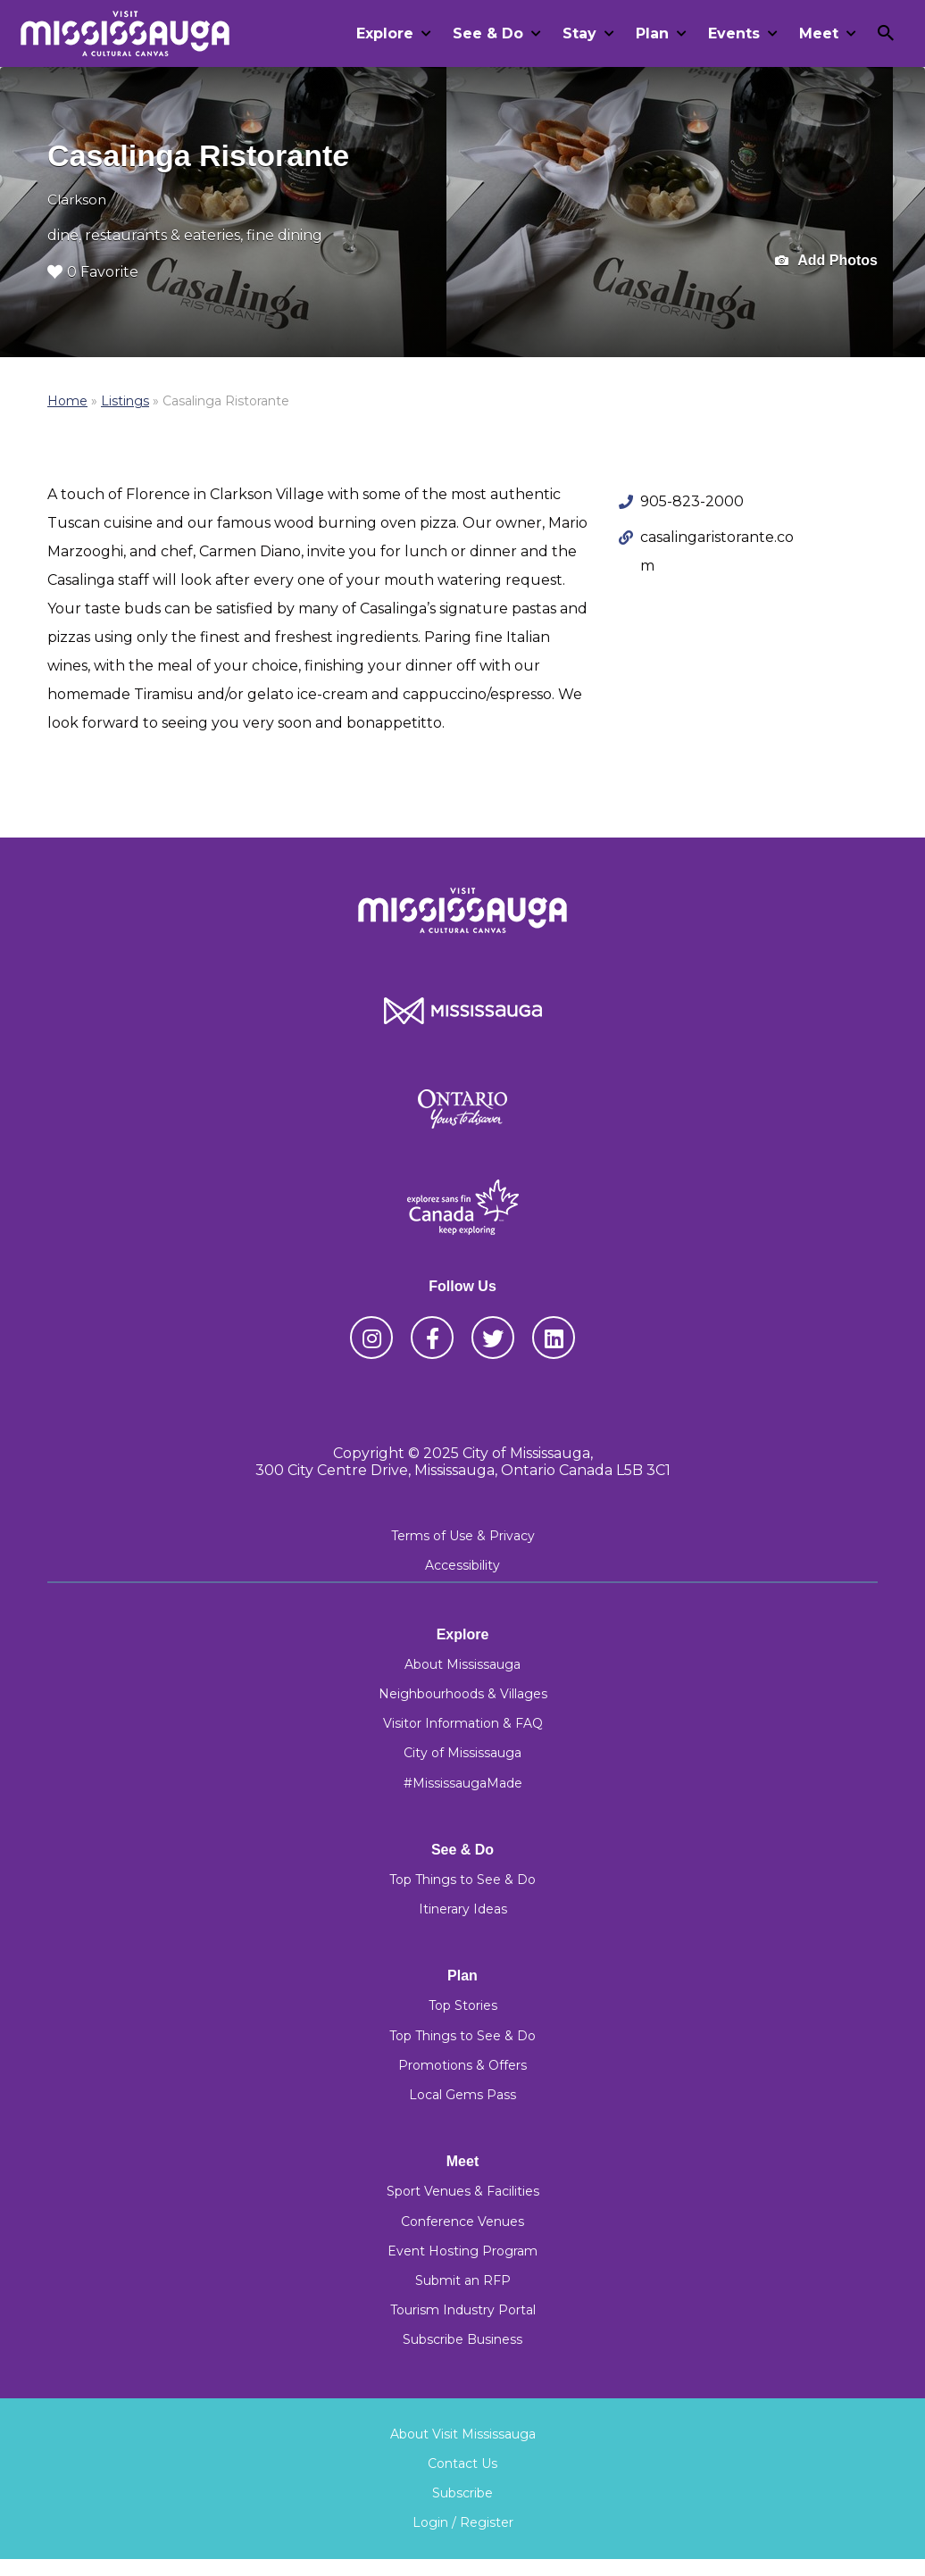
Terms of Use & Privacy (463, 1536)
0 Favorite (92, 271)
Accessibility (462, 1565)
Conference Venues (462, 2221)
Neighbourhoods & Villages (463, 1694)
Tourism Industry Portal (463, 2310)
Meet (818, 33)
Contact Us (462, 2463)
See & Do (488, 33)
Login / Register (462, 2522)
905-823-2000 (692, 501)
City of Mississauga (462, 1753)
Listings (125, 401)
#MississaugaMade (463, 1783)
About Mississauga (462, 1664)
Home (67, 401)
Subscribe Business (462, 2339)
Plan (652, 33)
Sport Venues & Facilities (463, 2191)
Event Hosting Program (463, 2251)
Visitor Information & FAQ (463, 1723)
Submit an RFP (463, 2280)
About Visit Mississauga (463, 2434)
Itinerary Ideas (463, 1909)
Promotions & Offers (462, 2065)
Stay (579, 33)
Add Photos (826, 261)
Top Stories (463, 2005)
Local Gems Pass (462, 2095)
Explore (384, 33)
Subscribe (462, 2493)
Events (734, 33)
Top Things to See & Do (462, 1880)
